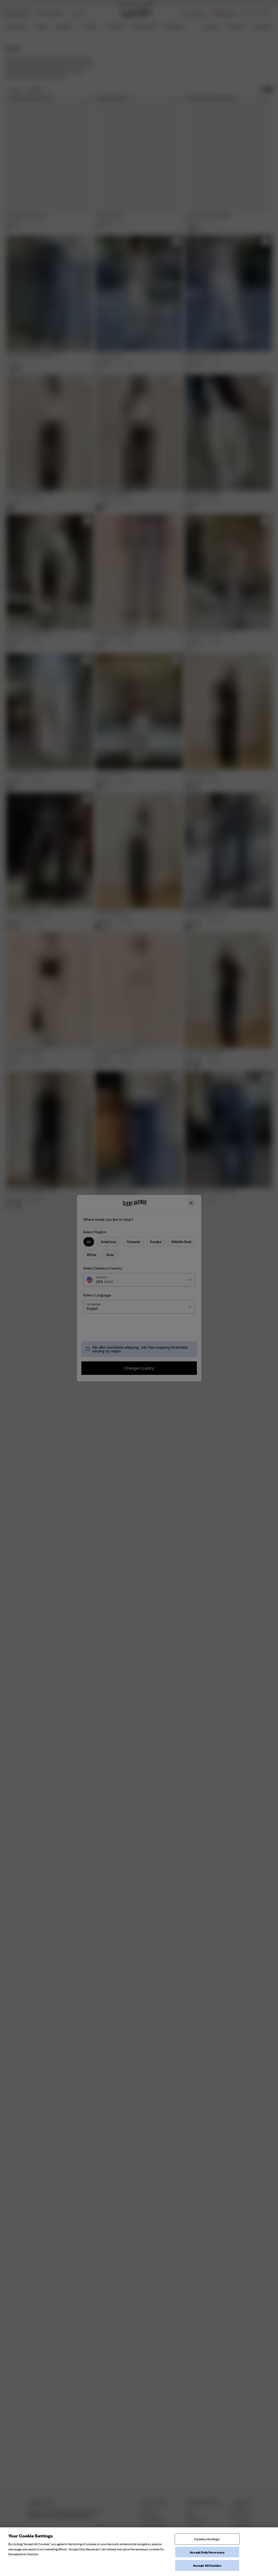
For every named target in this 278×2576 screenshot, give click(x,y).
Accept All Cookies (207, 2565)
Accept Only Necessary (207, 2552)
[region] (139, 2551)
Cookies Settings (207, 2538)
